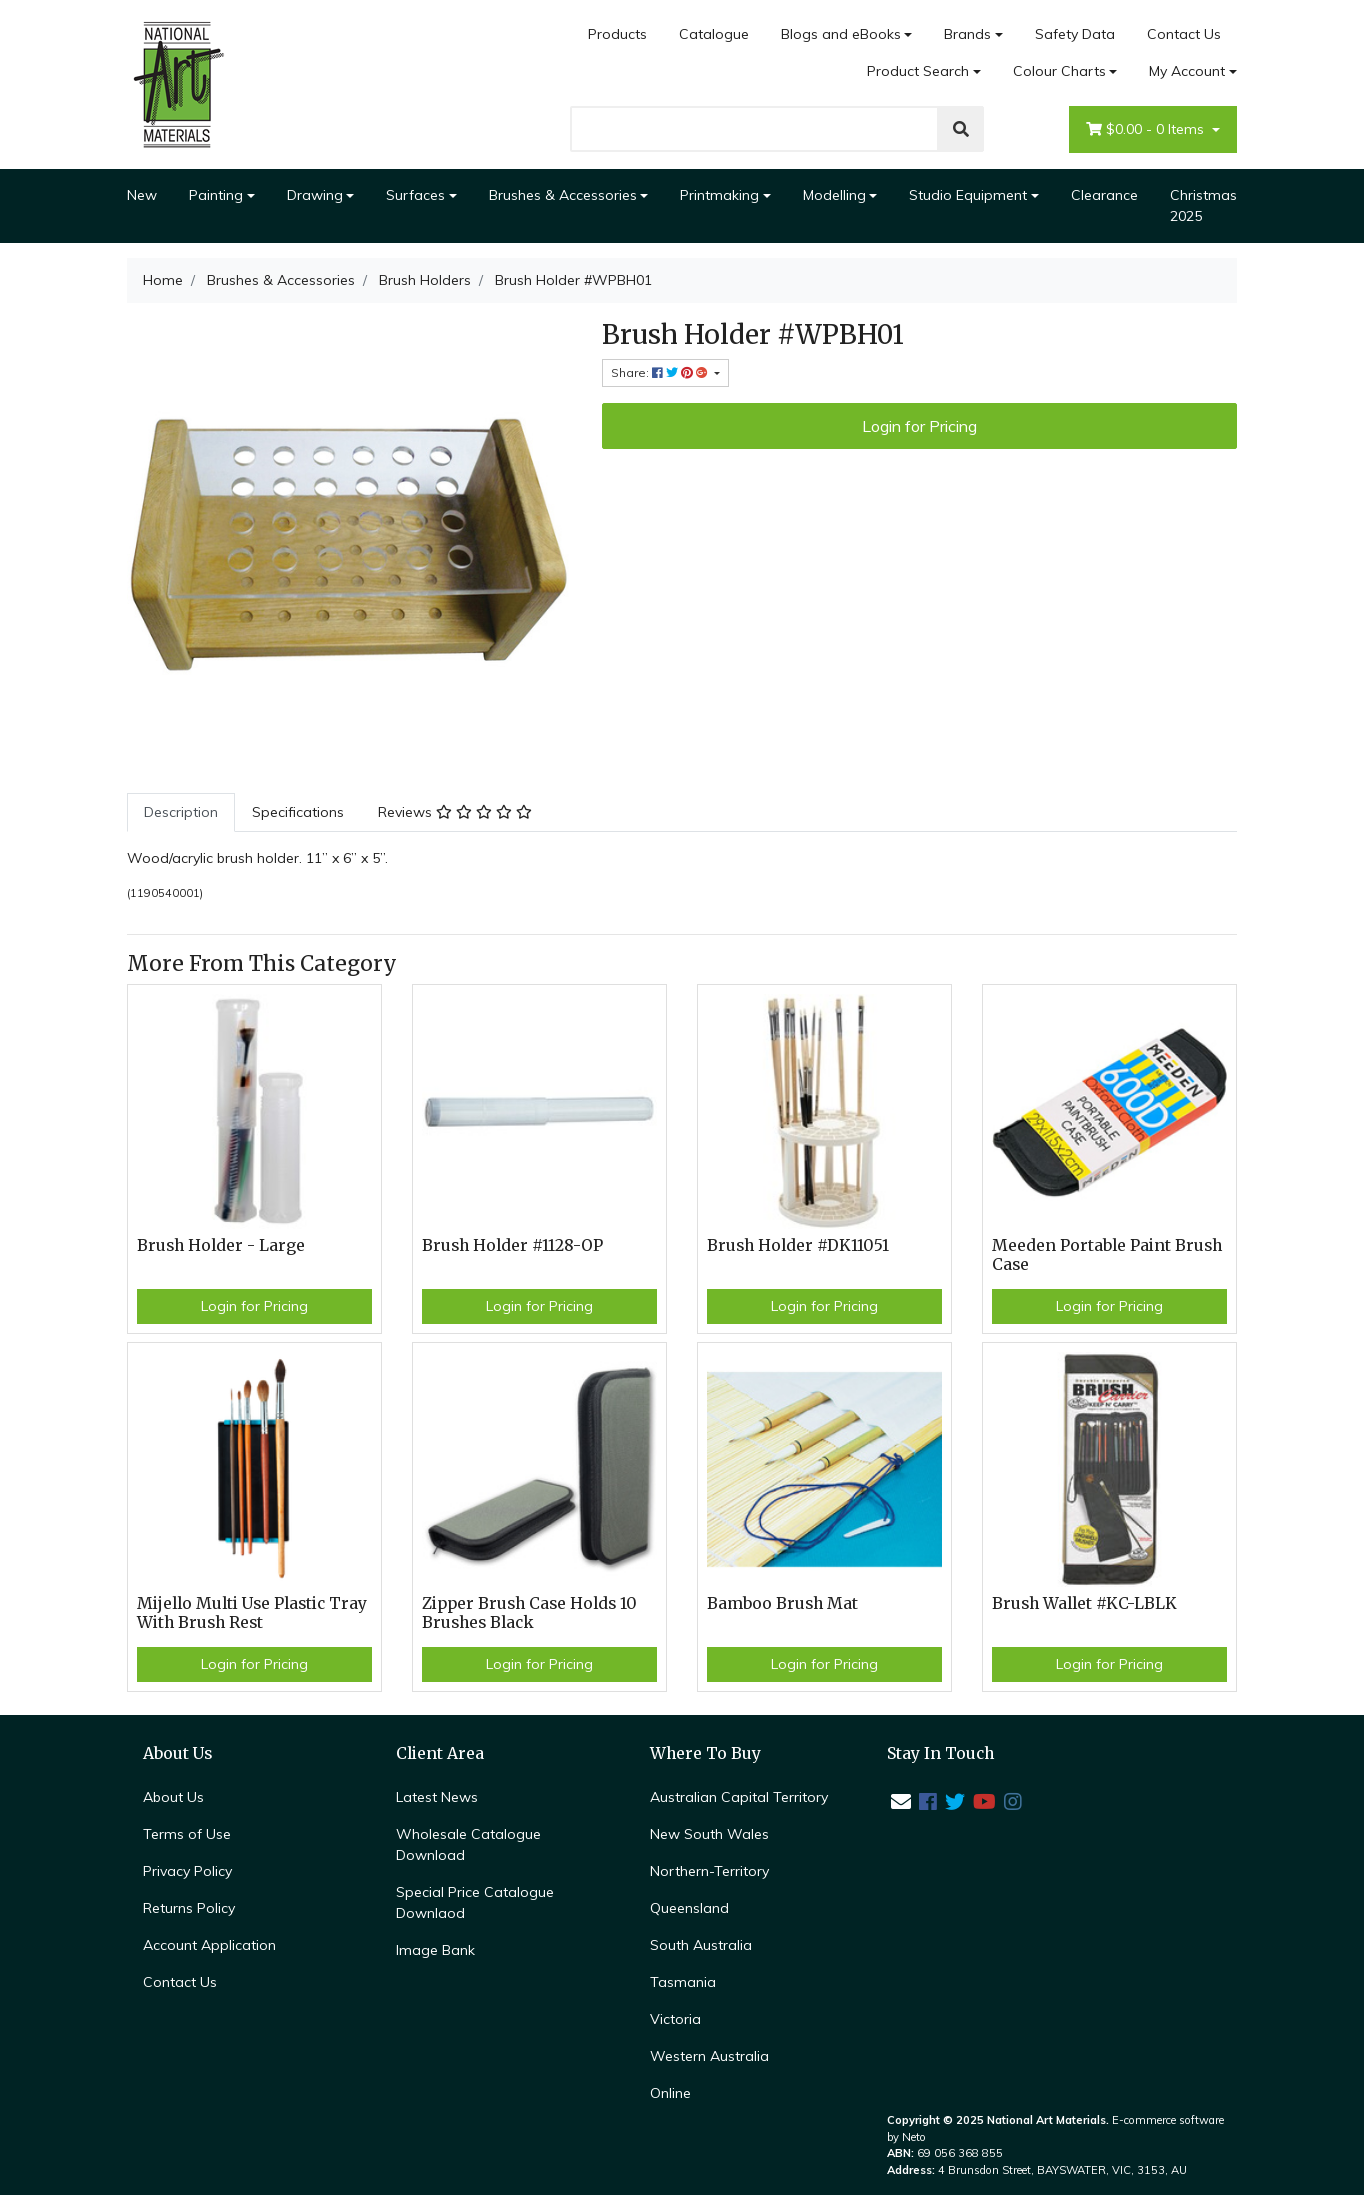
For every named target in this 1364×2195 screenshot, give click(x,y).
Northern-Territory (709, 1871)
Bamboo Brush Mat (782, 1603)
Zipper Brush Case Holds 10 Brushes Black (529, 1613)
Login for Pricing (919, 426)
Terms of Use (187, 1834)
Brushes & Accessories (563, 195)
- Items (1147, 129)
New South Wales (709, 1834)
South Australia (701, 1945)
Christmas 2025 (1203, 205)
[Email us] (901, 1801)
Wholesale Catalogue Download (468, 1844)
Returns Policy (189, 1908)
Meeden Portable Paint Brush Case (1107, 1255)
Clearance (1104, 195)
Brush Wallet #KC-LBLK (1084, 1603)
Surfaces (415, 195)
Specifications (298, 812)
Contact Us (1184, 34)
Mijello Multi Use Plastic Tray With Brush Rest (252, 1613)
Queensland (689, 1908)
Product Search (918, 71)
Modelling (834, 195)
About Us (173, 1797)
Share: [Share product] (661, 372)
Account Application (209, 1945)
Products (617, 34)
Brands (967, 34)
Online (670, 2093)
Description (181, 812)
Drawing (315, 195)
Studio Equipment (968, 195)
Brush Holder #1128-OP (512, 1245)
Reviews (455, 812)
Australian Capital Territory (739, 1797)
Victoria (675, 2019)
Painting (216, 195)
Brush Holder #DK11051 (798, 1245)
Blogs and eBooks (841, 34)
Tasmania (683, 1982)
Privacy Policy (187, 1871)
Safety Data (1075, 34)
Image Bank (435, 1950)
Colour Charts (1059, 71)
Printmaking (719, 195)
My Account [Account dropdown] (1187, 71)
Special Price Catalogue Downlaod (475, 1902)
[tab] (181, 812)
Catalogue (714, 34)
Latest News (437, 1797)
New (142, 195)
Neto (914, 2137)
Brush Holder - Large (221, 1245)
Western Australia (709, 2056)
